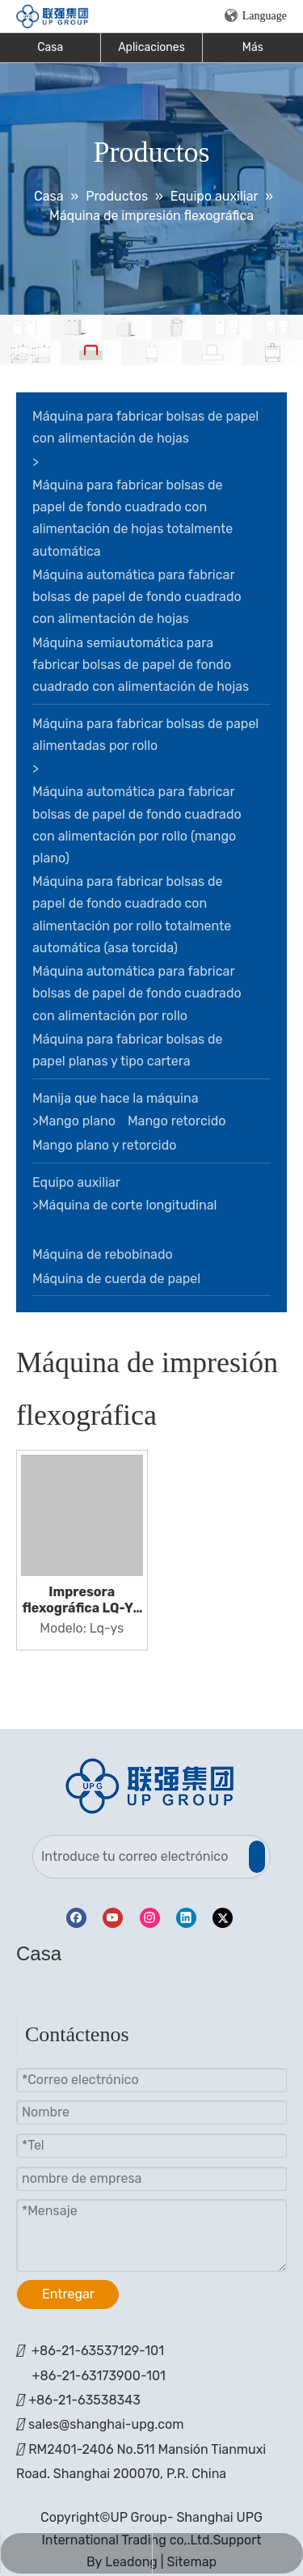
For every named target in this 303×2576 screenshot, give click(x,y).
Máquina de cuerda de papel (116, 1278)
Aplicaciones (151, 47)
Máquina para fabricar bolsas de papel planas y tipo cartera (127, 1050)
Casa (50, 47)
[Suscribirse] (257, 1857)
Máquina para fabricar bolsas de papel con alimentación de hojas (145, 427)
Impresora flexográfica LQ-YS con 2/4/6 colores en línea (81, 1600)
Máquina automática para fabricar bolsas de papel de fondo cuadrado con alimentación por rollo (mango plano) (137, 825)
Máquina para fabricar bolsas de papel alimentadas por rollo (145, 734)
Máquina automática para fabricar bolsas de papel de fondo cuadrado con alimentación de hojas (137, 596)
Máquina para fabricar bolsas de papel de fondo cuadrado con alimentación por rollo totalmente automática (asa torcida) (131, 914)
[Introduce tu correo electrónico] (139, 1857)
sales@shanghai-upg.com (105, 2424)
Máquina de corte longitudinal (128, 1205)
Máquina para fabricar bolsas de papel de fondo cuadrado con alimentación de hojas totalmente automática (132, 518)
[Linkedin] (186, 1918)
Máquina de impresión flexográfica (134, 1229)
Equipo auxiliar (76, 1182)
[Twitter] (223, 1918)
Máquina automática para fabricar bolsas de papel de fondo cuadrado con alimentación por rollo (137, 993)
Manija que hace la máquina (115, 1098)
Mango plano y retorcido (104, 1145)
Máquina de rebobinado (102, 1254)
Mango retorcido (177, 1121)
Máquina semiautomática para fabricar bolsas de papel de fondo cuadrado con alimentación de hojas (140, 664)
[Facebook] (76, 1918)
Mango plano (77, 1121)
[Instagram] (150, 1918)
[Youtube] (113, 1918)
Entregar (68, 2294)
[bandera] (151, 340)
